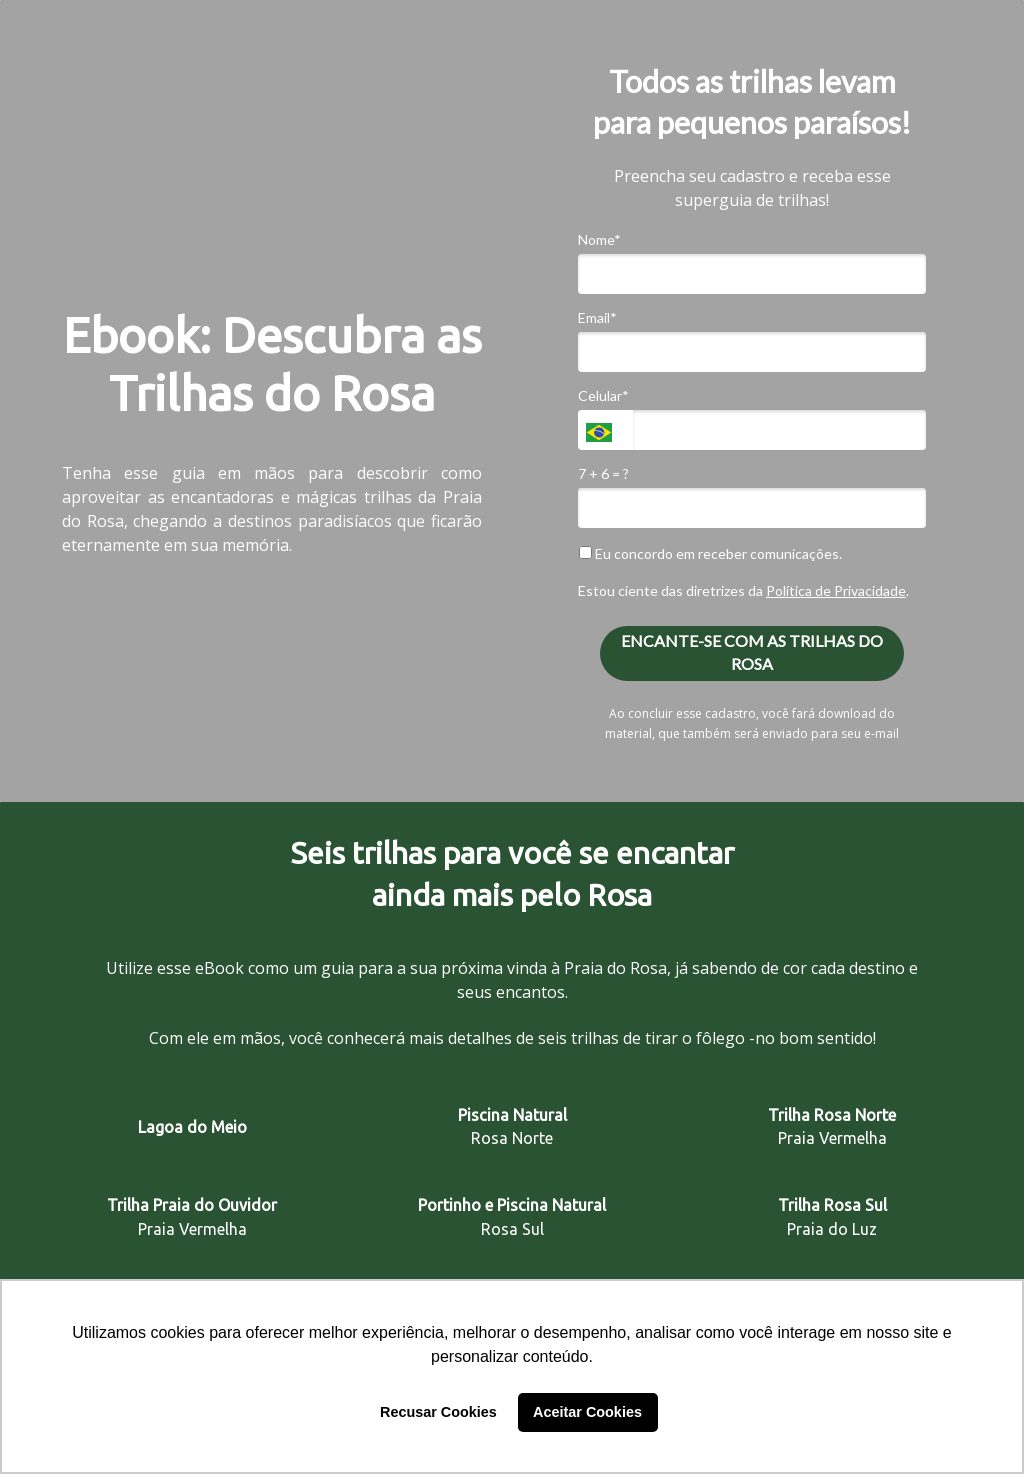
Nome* (599, 239)
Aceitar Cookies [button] (587, 1412)
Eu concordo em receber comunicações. (710, 553)
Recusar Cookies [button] (438, 1412)
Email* (597, 317)
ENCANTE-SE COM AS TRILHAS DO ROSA (752, 652)
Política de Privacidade (836, 590)
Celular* (603, 395)
